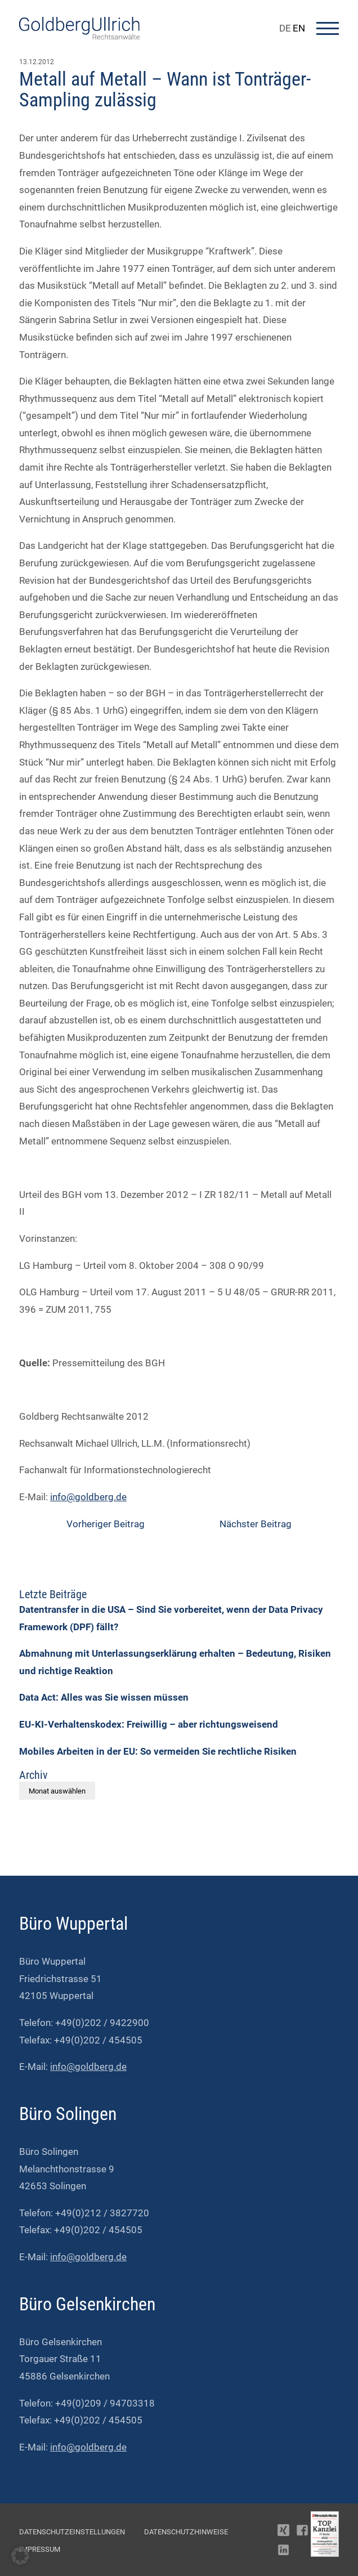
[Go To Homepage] (79, 36)
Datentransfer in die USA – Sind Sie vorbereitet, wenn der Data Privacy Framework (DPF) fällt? (171, 1618)
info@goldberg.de (88, 1496)
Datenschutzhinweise (186, 2532)
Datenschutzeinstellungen (72, 2532)
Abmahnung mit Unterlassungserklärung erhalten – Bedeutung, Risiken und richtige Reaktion (175, 1662)
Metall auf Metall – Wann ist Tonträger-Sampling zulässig (165, 89)
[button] (20, 2555)
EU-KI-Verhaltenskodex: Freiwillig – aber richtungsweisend (148, 1724)
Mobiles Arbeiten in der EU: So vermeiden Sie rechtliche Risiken (158, 1751)
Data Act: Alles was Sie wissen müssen (104, 1697)
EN (299, 28)
